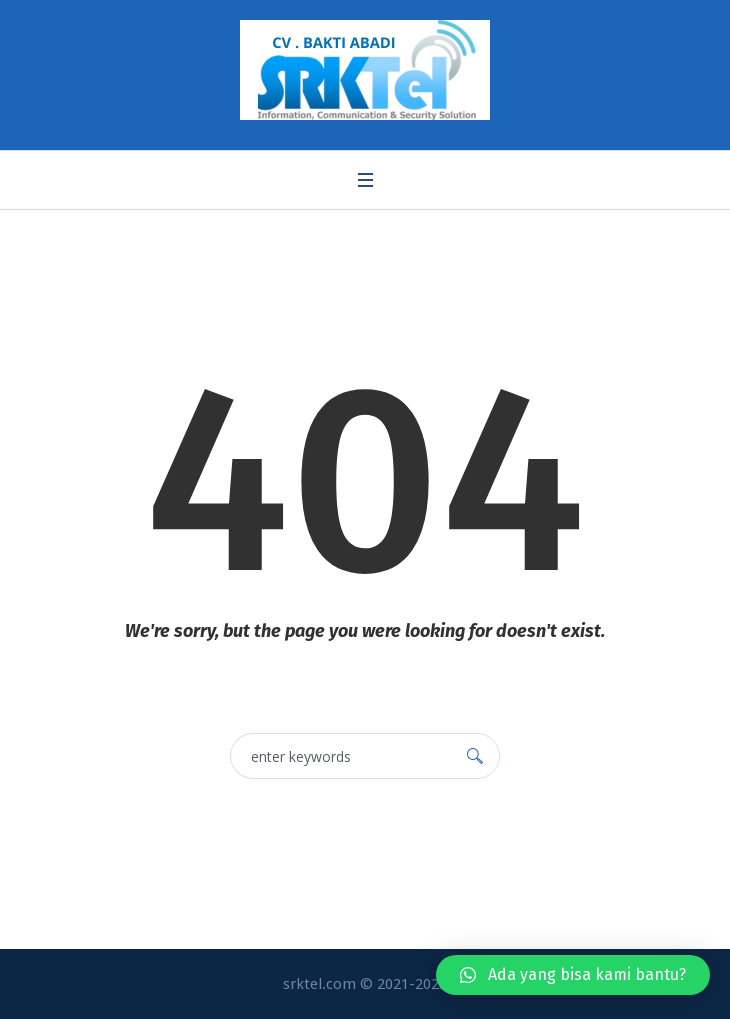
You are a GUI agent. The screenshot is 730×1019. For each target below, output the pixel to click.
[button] (573, 975)
